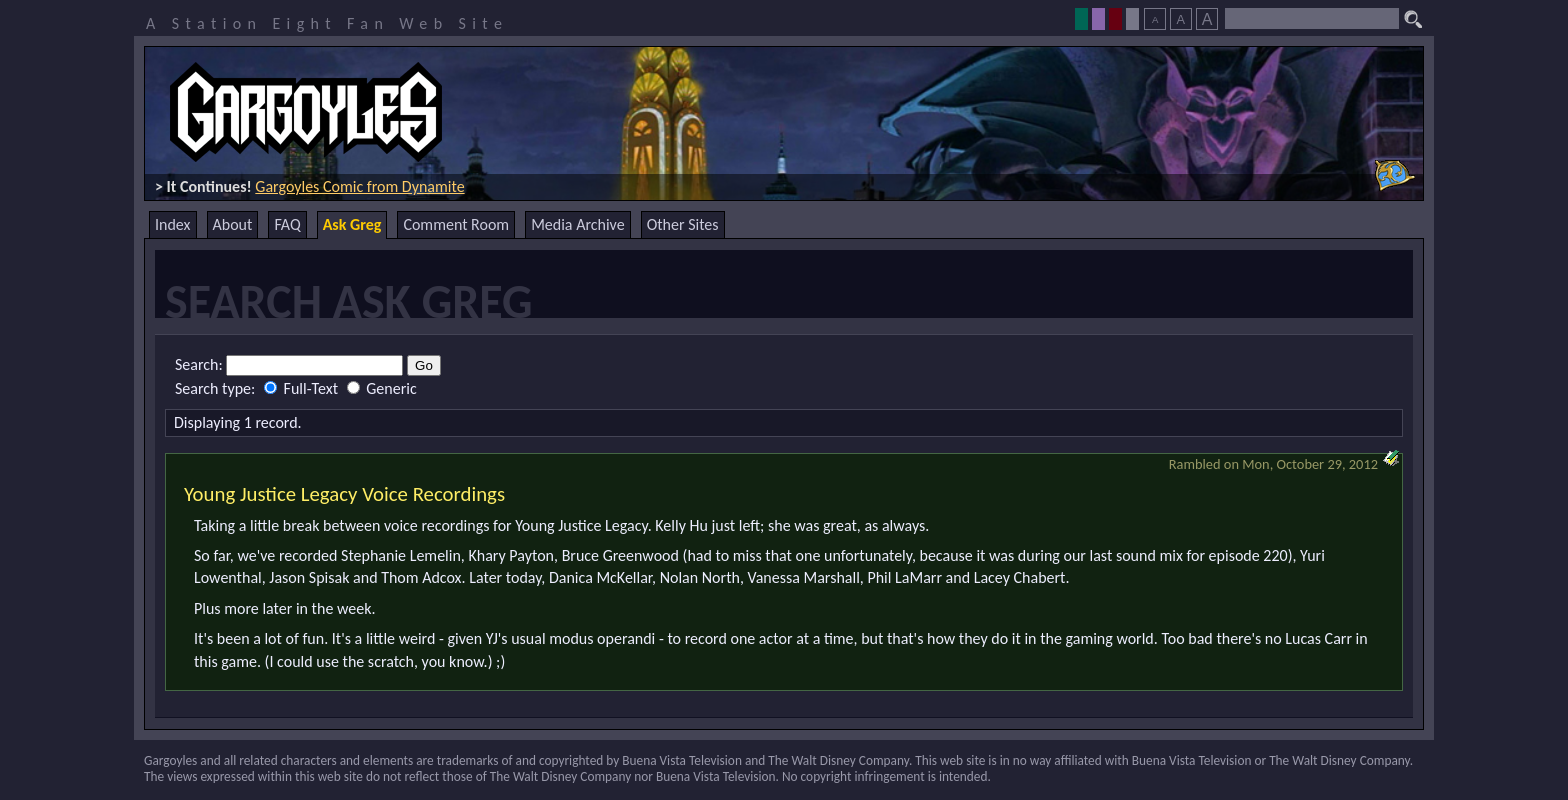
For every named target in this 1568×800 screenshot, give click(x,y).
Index (173, 224)
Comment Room (456, 224)
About (233, 224)
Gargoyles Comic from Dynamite (359, 186)
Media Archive (577, 224)
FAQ (287, 224)
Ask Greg (352, 224)
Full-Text (303, 388)
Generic (382, 388)
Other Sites (683, 224)
